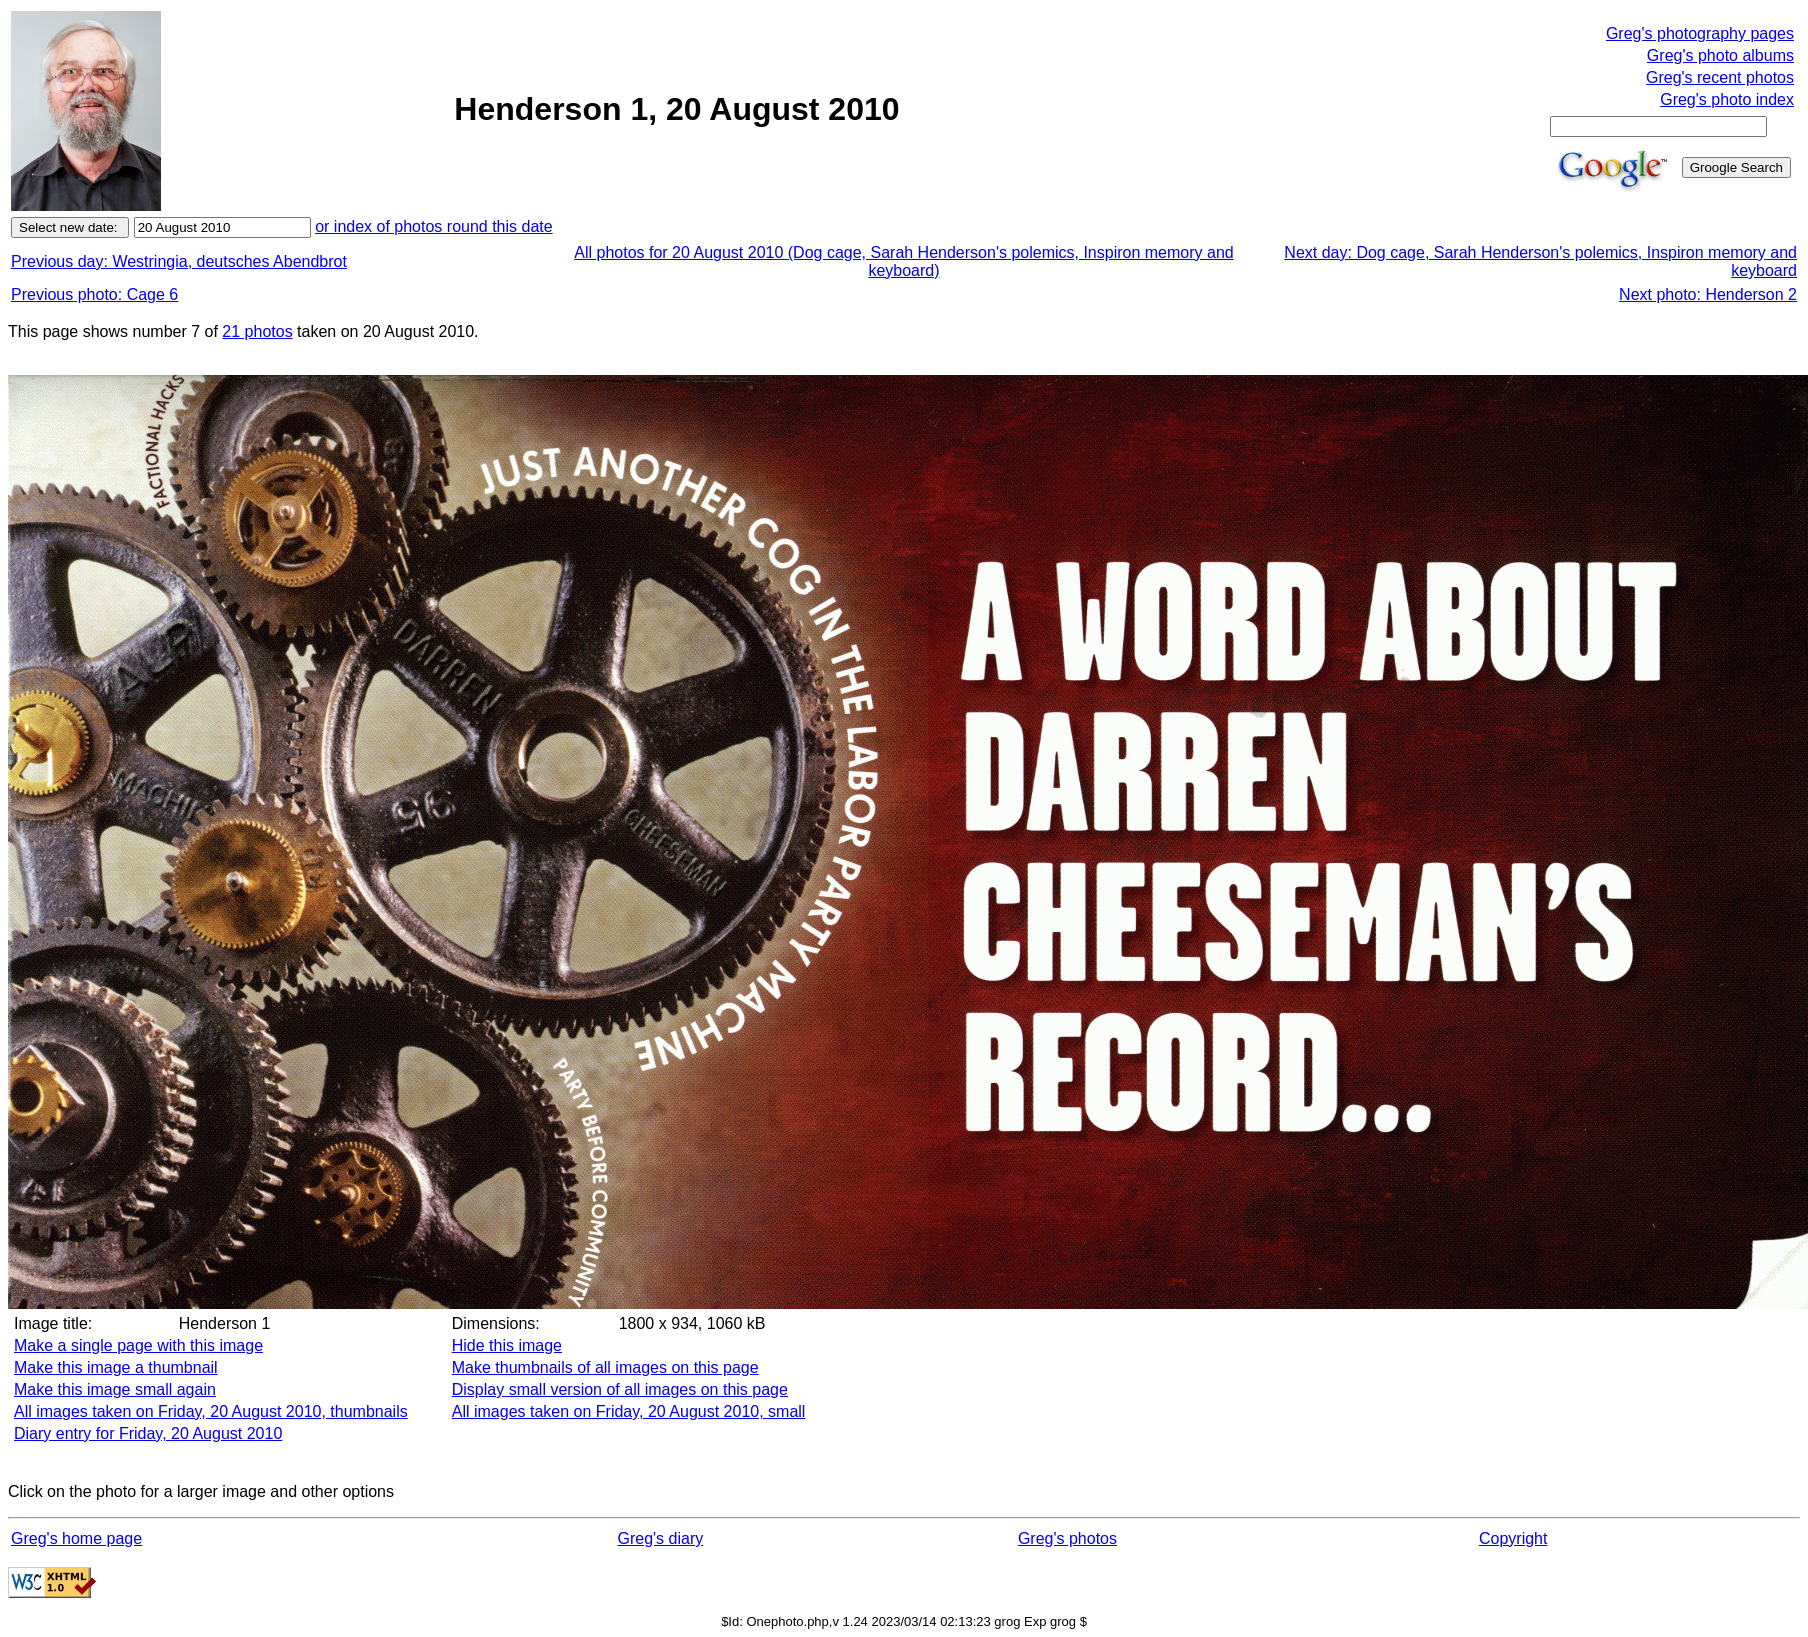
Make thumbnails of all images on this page (605, 1367)
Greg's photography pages (1700, 33)
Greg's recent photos (1720, 77)
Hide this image (507, 1345)
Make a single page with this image (138, 1345)
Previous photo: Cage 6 (94, 294)
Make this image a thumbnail (116, 1367)
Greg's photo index (1727, 99)
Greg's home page (76, 1538)
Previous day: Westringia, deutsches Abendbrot (179, 261)
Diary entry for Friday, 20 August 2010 (148, 1433)
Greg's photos (1067, 1538)
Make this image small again (115, 1389)
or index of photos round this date (434, 226)
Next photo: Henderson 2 (1708, 294)
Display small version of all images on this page (620, 1389)
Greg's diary (660, 1538)
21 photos (257, 331)
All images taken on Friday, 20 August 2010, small (629, 1411)
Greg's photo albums (1720, 55)
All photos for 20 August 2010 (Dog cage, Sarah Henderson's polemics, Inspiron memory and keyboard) (903, 261)
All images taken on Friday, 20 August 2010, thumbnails (211, 1411)
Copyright (1513, 1538)
